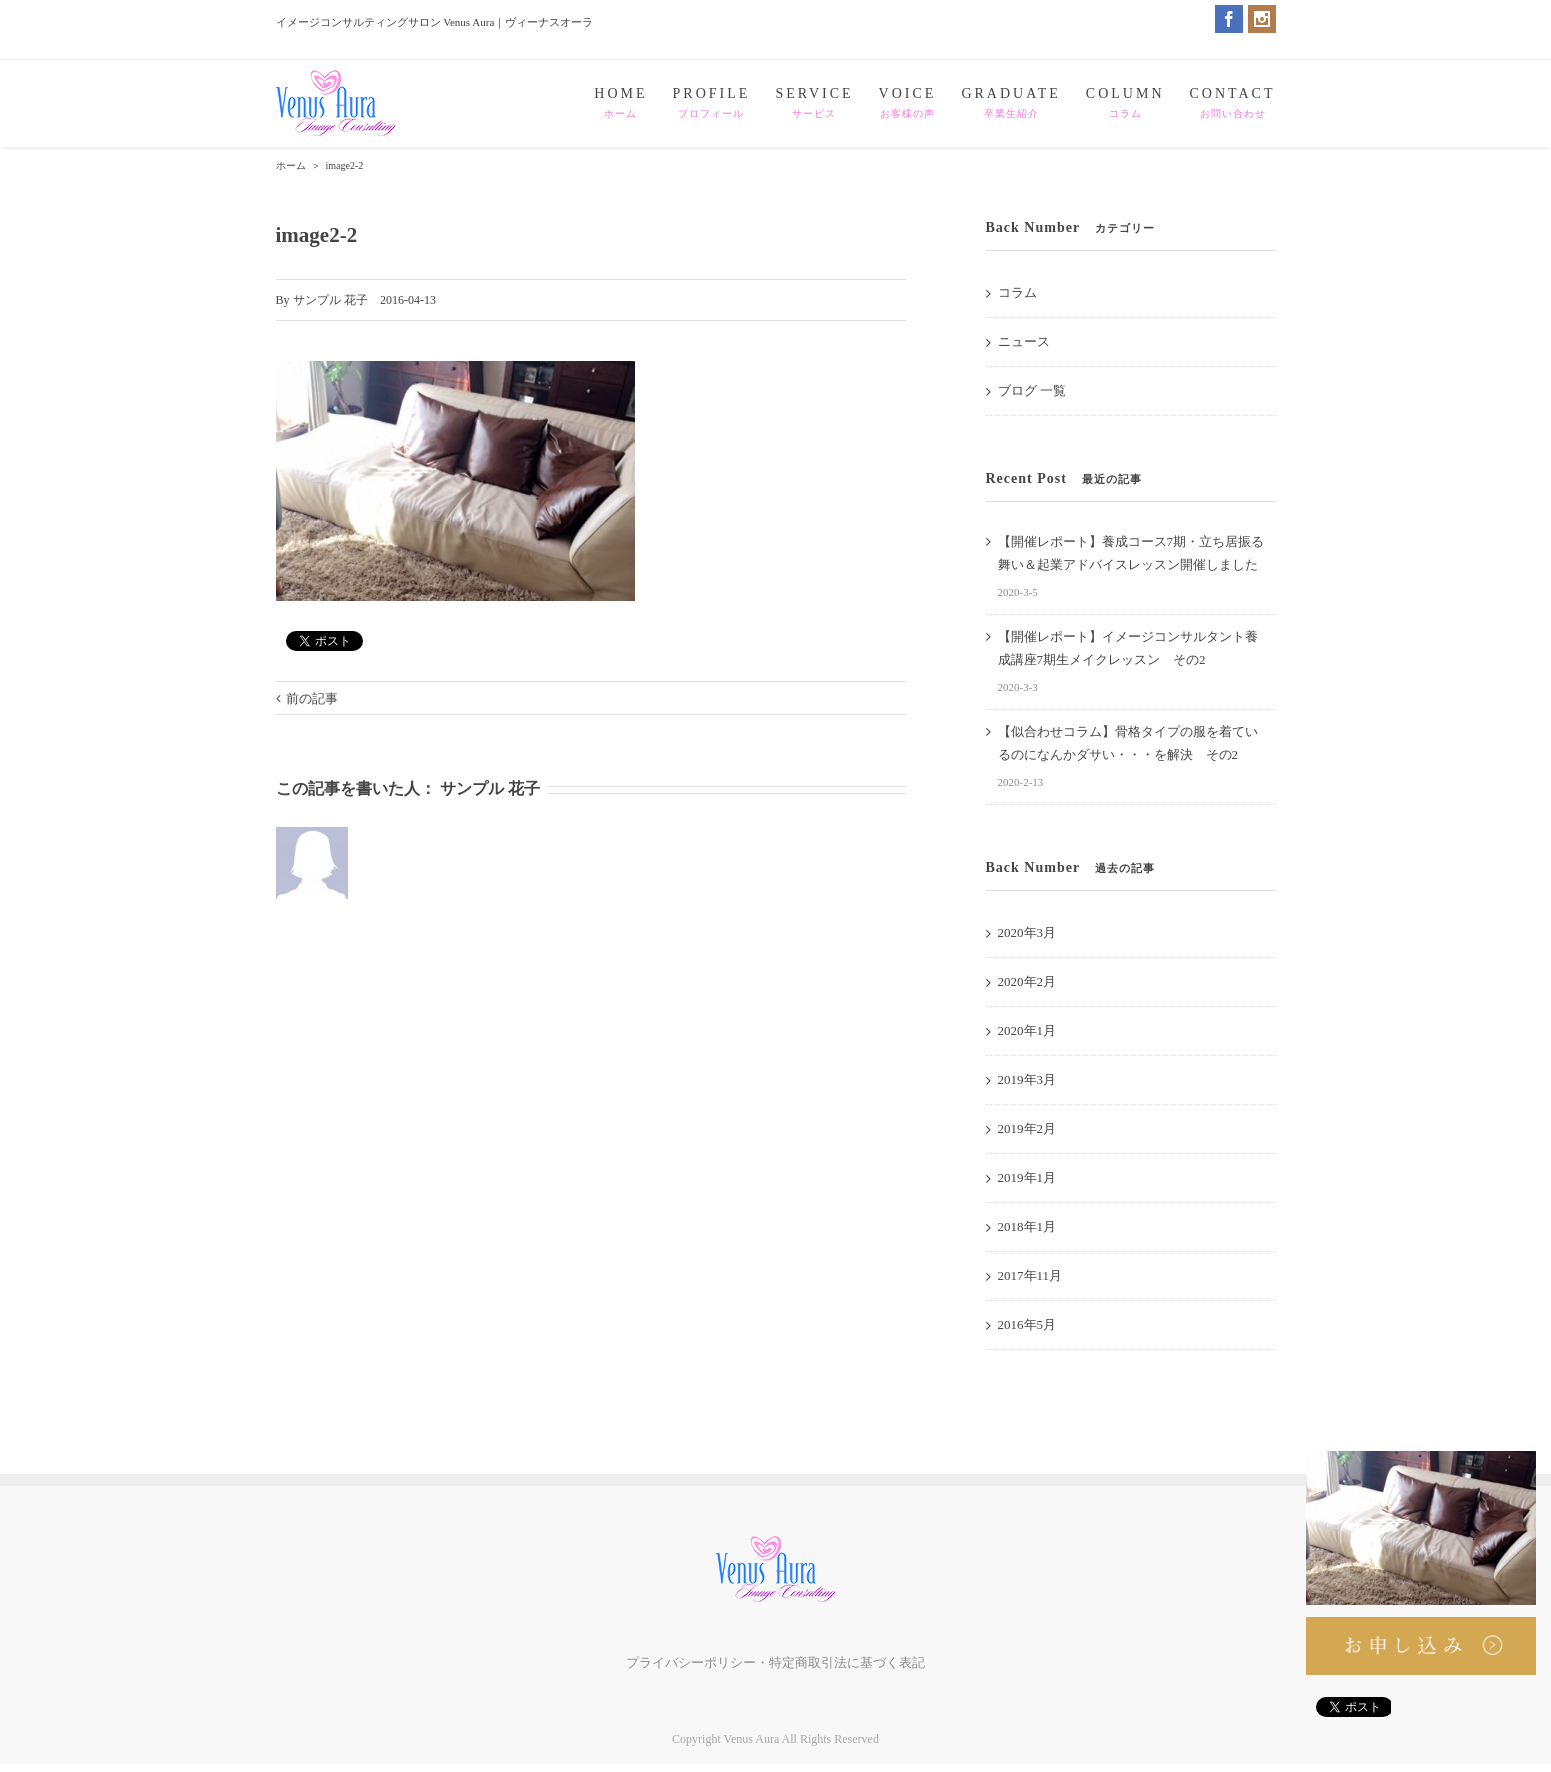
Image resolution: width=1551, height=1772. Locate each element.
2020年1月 (1027, 1030)
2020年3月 (1027, 932)
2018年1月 (1027, 1226)
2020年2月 (1027, 981)
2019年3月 (1027, 1079)
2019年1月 (1027, 1177)
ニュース (1024, 341)
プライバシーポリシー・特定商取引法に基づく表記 (775, 1662)
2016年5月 (1027, 1324)
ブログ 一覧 (1032, 390)
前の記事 (312, 698)
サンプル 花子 (330, 300)
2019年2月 (1027, 1128)
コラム (1017, 292)
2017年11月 (1030, 1275)
